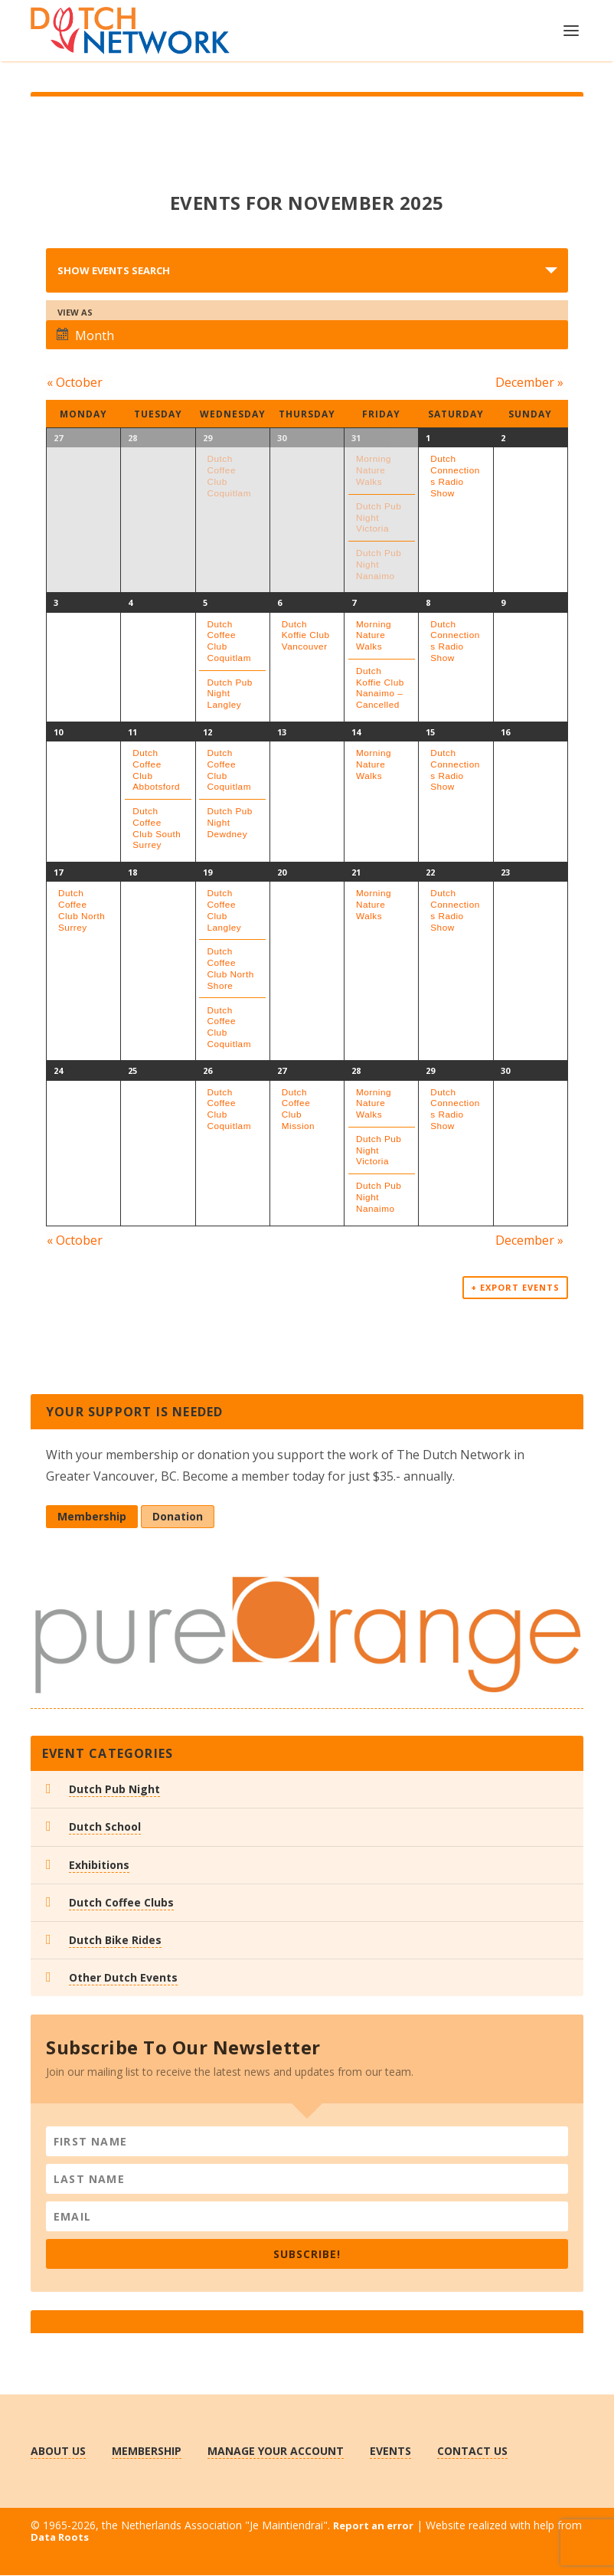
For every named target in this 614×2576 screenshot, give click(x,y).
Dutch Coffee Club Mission (298, 1109)
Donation (177, 1518)
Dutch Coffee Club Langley (224, 909)
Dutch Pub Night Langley (230, 693)
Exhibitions (99, 1865)
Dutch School (105, 1828)
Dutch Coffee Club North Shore (230, 968)
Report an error (373, 2527)
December (530, 382)
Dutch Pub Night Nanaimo (378, 564)
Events (390, 2451)
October (74, 382)
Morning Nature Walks (373, 469)
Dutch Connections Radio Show (454, 475)
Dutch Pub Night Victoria (378, 517)
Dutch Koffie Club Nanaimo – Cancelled (380, 687)
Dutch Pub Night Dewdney (230, 822)
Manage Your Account (275, 2451)
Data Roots (60, 2538)
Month (85, 335)
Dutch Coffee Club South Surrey (156, 827)
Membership (91, 1518)
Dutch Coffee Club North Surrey (81, 909)
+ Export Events (515, 1289)
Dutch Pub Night (114, 1790)
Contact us (472, 2451)
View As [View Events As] (75, 312)
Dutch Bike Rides (115, 1940)
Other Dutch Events (123, 1979)
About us (58, 2451)
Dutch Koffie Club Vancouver (306, 635)
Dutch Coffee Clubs (121, 1903)
